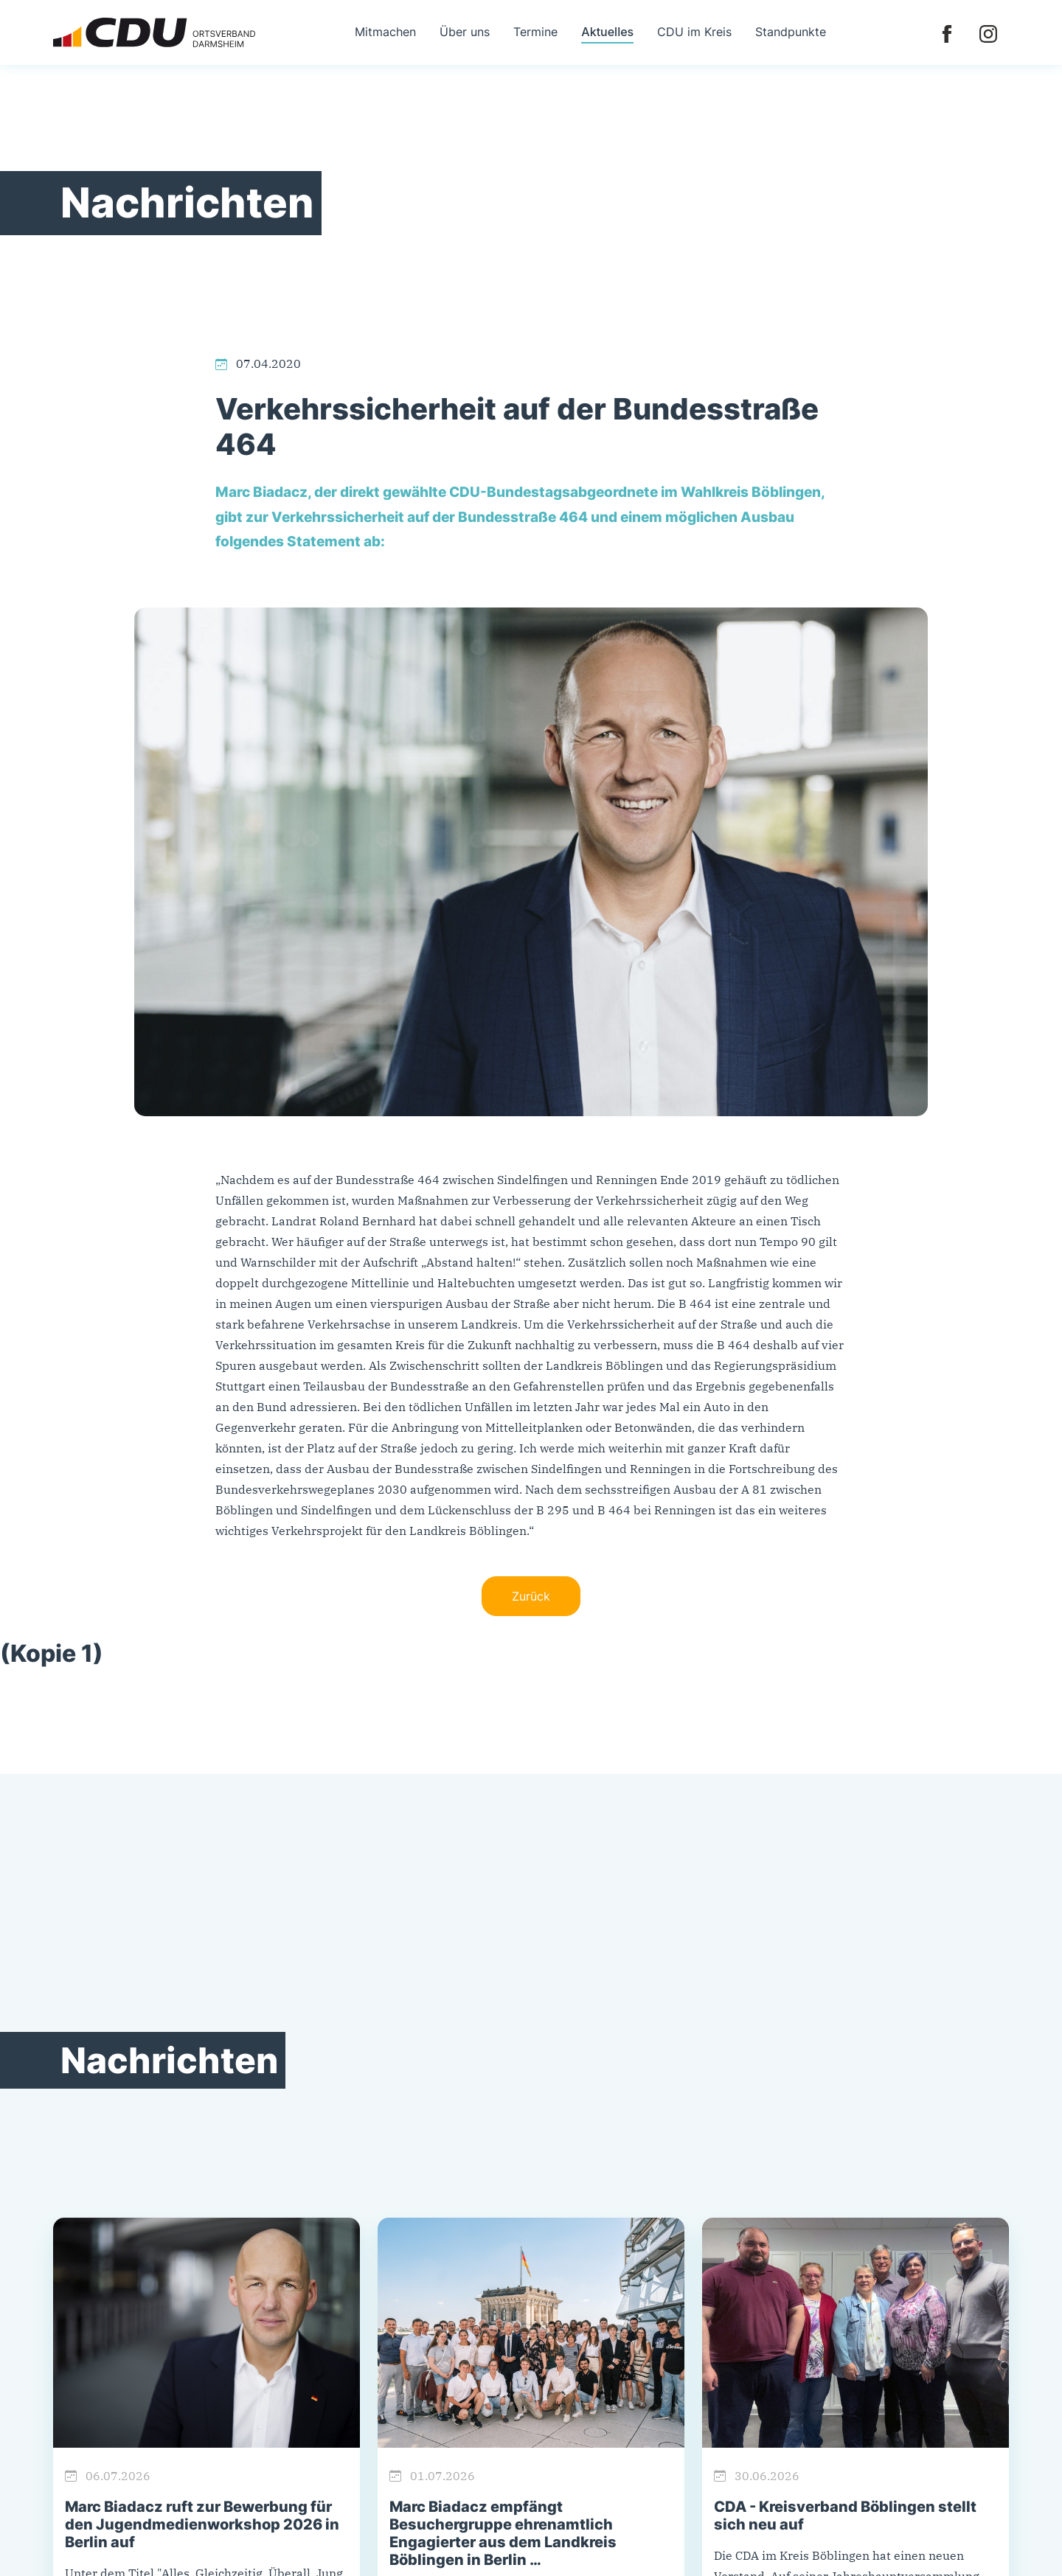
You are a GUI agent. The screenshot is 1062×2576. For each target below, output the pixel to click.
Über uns (465, 31)
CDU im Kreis (694, 31)
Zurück (531, 1596)
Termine (535, 31)
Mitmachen (385, 31)
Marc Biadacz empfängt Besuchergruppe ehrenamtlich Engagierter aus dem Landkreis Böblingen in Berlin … (503, 2533)
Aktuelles (607, 31)
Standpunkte (790, 31)
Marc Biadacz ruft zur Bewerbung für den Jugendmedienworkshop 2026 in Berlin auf (202, 2524)
